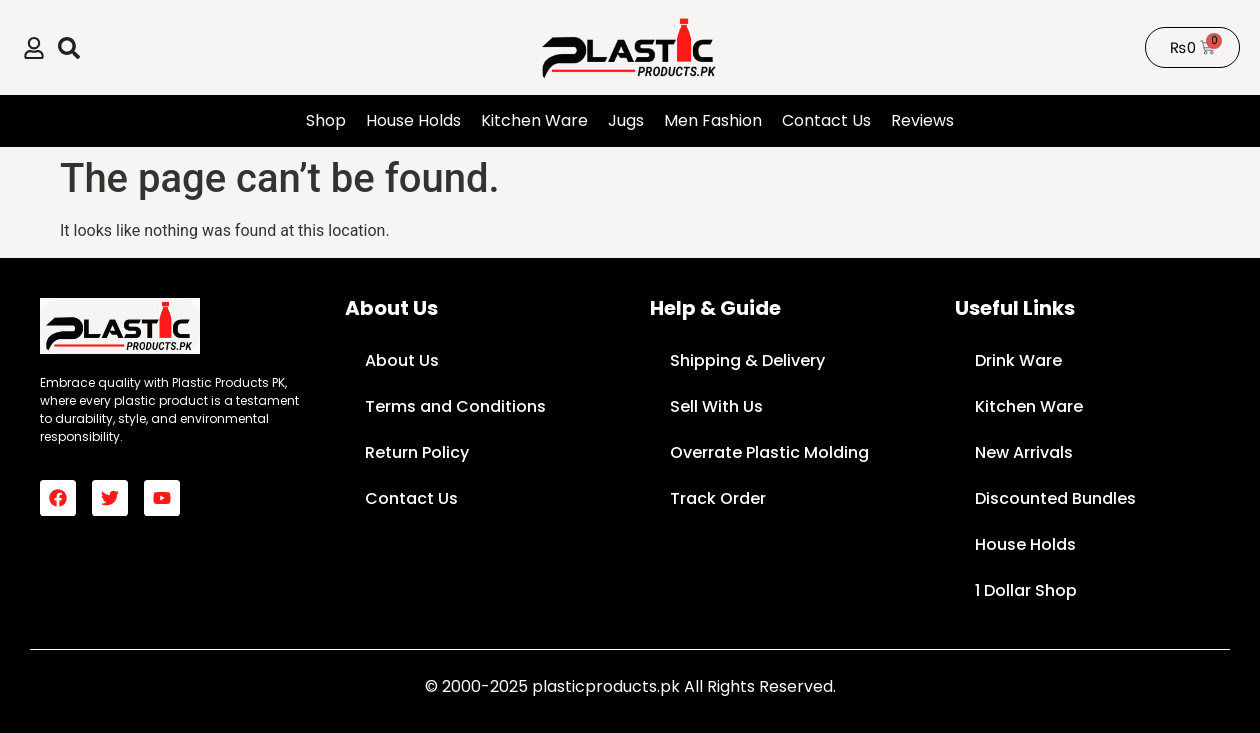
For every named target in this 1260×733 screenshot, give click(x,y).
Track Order (718, 498)
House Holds (413, 120)
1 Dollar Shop (1026, 590)
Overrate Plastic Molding (769, 452)
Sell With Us (716, 406)
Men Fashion (713, 120)
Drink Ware (1018, 360)
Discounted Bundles (1055, 498)
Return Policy (417, 452)
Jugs (626, 120)
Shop (326, 120)
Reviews (922, 120)
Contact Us (826, 120)
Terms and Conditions (455, 406)
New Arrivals (1024, 452)
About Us (402, 360)
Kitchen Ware (534, 120)
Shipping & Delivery (747, 360)
